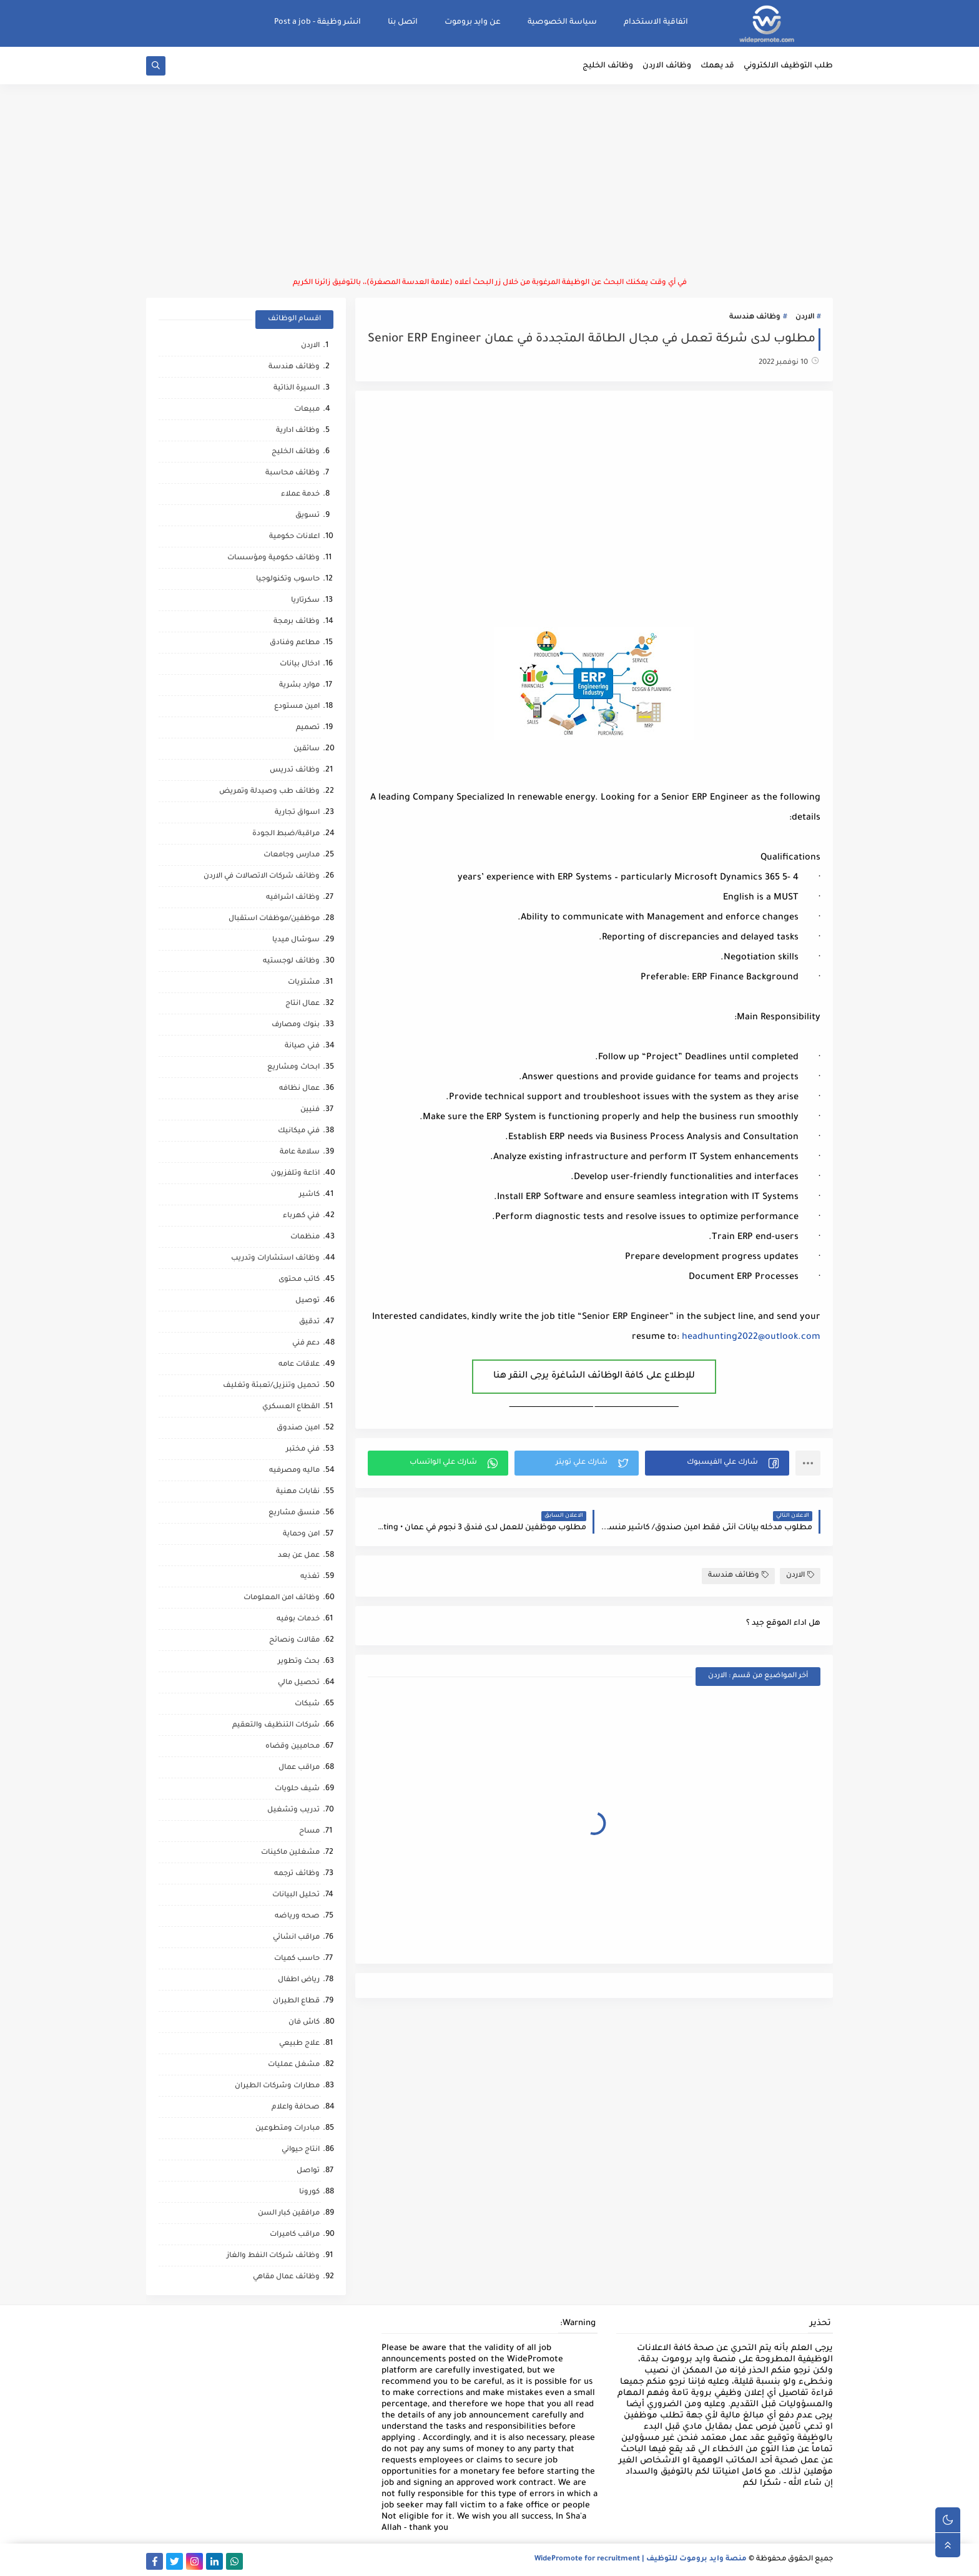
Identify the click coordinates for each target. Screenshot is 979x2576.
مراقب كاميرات (295, 2235)
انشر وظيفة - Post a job (317, 22)
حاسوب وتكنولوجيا (288, 579)
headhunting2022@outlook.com (751, 1338)
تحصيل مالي (299, 1683)
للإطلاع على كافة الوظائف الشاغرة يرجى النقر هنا (594, 1376)
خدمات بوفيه (298, 1619)
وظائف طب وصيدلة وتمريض (269, 792)
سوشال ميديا (296, 940)
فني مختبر (303, 1450)
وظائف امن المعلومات (282, 1598)
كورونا (309, 2192)
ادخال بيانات (300, 664)
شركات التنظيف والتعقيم (276, 1725)
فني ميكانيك (299, 1131)
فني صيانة (302, 1046)
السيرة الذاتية (296, 388)
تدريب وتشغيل (293, 1810)
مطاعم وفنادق (295, 643)
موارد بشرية (299, 686)
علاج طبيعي (299, 2044)
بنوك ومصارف (296, 1025)
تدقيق (309, 1322)
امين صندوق (298, 1428)
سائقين (306, 749)
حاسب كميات (297, 1959)
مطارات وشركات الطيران (277, 2086)
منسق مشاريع (294, 1513)
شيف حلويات (297, 1789)
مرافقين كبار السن (289, 2214)
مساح (309, 1832)
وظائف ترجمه (297, 1874)
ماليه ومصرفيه (294, 1471)
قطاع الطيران (296, 2001)
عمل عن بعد (299, 1556)
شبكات (307, 1704)
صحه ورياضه (297, 1916)
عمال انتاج (302, 1004)
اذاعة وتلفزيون (295, 1174)
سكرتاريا (305, 601)
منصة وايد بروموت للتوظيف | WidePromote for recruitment (640, 2559)
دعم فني (306, 1343)
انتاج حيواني (301, 2150)
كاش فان (304, 2023)
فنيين (310, 1110)
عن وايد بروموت (473, 22)
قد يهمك (717, 66)
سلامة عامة (300, 1152)
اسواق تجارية (297, 813)
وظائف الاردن (666, 66)
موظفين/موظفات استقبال (274, 919)
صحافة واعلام (296, 2107)
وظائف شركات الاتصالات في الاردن (262, 877)
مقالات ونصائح (294, 1641)
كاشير (309, 1195)
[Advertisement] (489, 181)
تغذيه (310, 1577)
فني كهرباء (301, 1216)
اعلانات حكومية (294, 537)
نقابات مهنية (298, 1492)
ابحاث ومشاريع (293, 1068)
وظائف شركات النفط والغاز (273, 2256)
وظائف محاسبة (292, 473)
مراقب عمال (299, 1768)
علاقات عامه (299, 1365)
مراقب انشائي (296, 1938)
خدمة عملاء (300, 495)
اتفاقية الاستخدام (656, 22)
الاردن (804, 317)
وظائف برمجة (296, 622)
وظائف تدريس (295, 770)
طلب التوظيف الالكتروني (788, 66)
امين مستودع (297, 707)
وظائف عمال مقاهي (286, 2277)
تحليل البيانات (296, 1895)
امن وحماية (301, 1534)
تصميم (308, 728)
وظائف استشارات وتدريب (275, 1259)
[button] (717, 1463)
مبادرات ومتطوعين (287, 2129)
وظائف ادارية (298, 431)
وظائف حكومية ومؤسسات (273, 558)
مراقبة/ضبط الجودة (286, 834)
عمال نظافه (299, 1089)
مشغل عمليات (294, 2065)
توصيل (307, 1301)
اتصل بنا (403, 22)
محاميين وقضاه (292, 1747)
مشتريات (304, 983)
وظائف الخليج (608, 66)
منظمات (305, 1237)
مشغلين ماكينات (290, 1853)
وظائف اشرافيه (293, 898)
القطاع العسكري (291, 1407)
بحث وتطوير (299, 1662)
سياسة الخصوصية (562, 22)
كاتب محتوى (299, 1280)
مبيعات (307, 410)
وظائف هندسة (754, 317)
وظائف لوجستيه (291, 961)
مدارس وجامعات (291, 855)
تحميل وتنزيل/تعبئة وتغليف (271, 1386)
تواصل (308, 2171)
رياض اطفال (299, 1980)
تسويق (307, 516)
